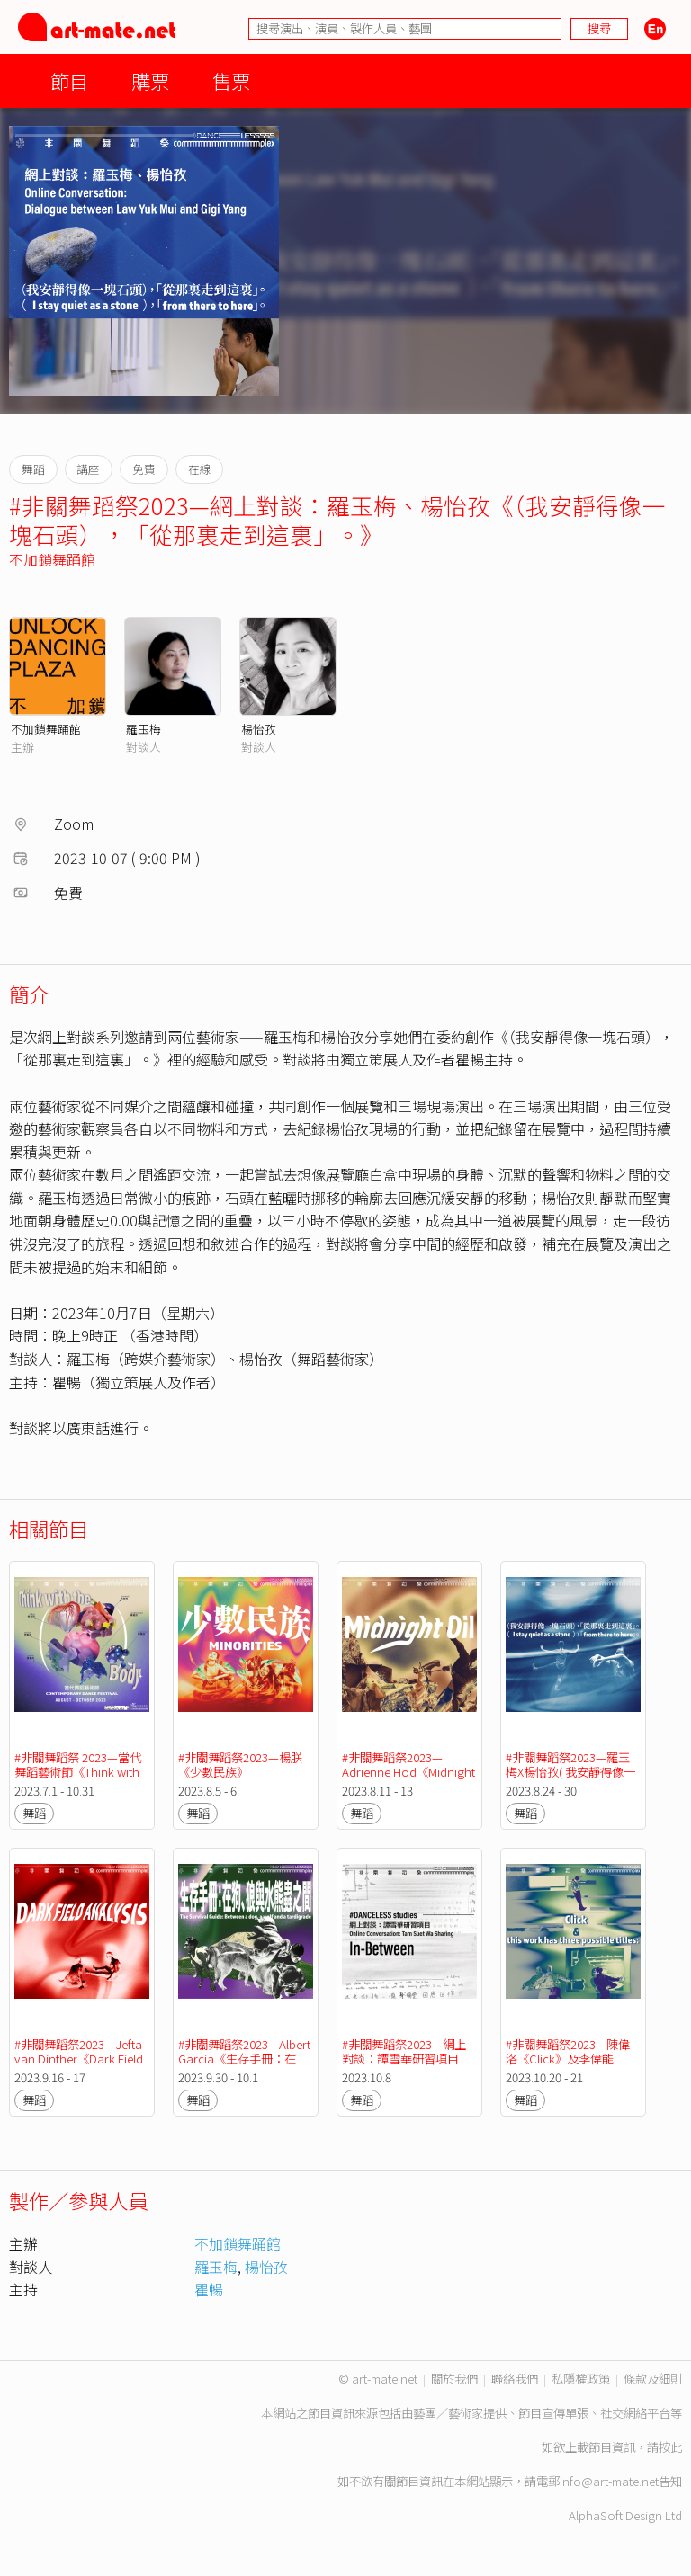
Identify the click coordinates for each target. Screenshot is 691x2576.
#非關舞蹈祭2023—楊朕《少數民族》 (240, 1764)
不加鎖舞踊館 (52, 559)
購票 (150, 80)
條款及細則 (653, 2378)
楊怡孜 (258, 728)
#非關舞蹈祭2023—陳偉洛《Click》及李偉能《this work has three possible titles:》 (568, 2066)
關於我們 (454, 2378)
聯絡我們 (514, 2378)
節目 (69, 80)
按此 (670, 2447)
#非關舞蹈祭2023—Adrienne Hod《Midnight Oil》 (410, 1772)
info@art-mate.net (609, 2481)
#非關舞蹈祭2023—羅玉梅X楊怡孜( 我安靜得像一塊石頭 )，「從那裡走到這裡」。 (573, 1779)
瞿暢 (208, 2289)
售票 (231, 80)
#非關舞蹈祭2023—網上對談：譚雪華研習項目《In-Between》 (404, 2058)
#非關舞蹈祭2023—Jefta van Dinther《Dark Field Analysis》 (80, 2058)
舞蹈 (34, 1813)
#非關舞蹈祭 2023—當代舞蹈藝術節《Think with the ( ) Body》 (78, 1772)
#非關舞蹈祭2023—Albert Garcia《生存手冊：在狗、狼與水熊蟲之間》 (245, 2058)
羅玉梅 (143, 728)
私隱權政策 (581, 2378)
